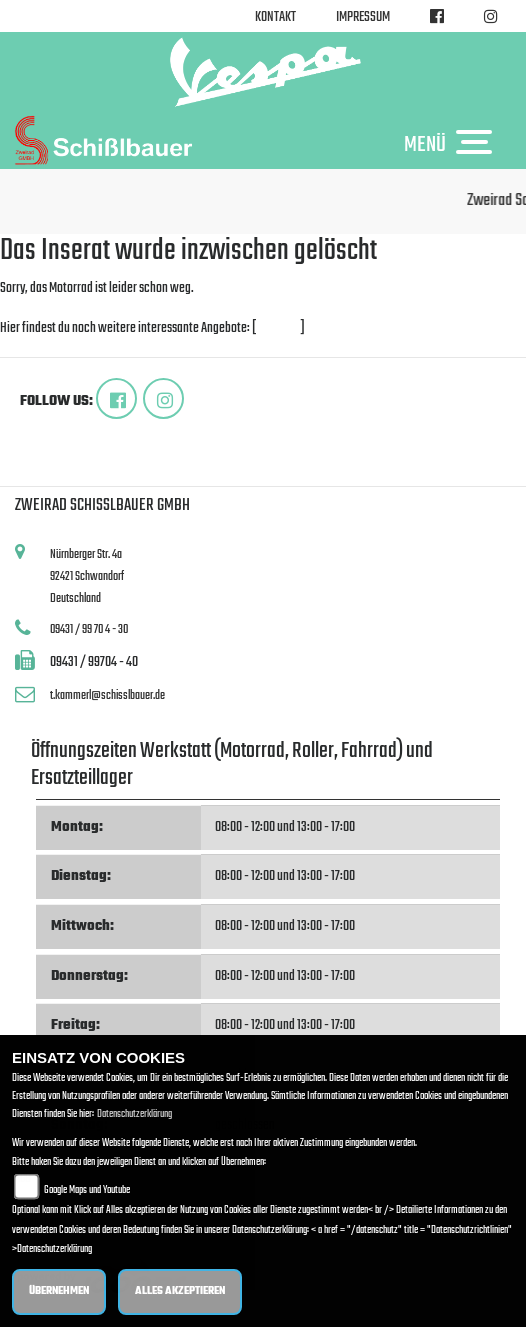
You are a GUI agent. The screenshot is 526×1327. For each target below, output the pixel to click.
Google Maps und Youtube (87, 1190)
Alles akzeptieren (180, 1291)
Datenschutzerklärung (134, 1114)
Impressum (363, 17)
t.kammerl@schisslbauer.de (107, 695)
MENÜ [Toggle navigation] (453, 144)
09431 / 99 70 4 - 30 (89, 629)
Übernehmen (59, 1291)
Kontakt (275, 17)
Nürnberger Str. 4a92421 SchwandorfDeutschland (87, 576)
